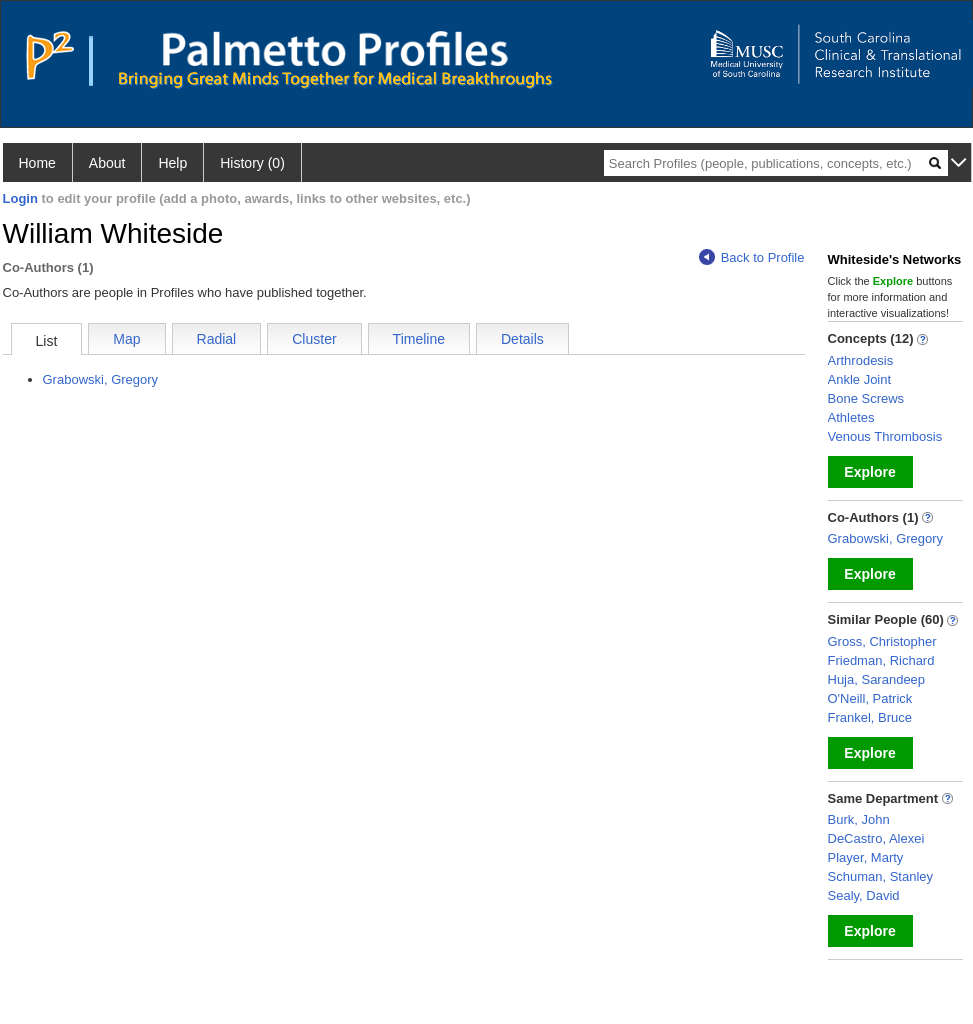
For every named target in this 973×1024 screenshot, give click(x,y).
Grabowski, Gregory (101, 379)
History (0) (252, 163)
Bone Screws (866, 398)
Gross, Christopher (882, 641)
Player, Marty (866, 857)
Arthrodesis (861, 360)
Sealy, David (864, 895)
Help (172, 163)
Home (37, 163)
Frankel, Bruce (870, 717)
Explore (869, 472)
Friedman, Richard (881, 660)
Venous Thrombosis (885, 436)
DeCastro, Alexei (876, 838)
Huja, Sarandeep (877, 679)
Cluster (314, 339)
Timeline (419, 339)
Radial (217, 339)
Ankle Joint (860, 379)
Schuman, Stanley (881, 876)
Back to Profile (752, 257)
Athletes (851, 417)
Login (20, 198)
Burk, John (859, 819)
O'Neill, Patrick (870, 698)
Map (126, 339)
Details (522, 339)
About (107, 163)
